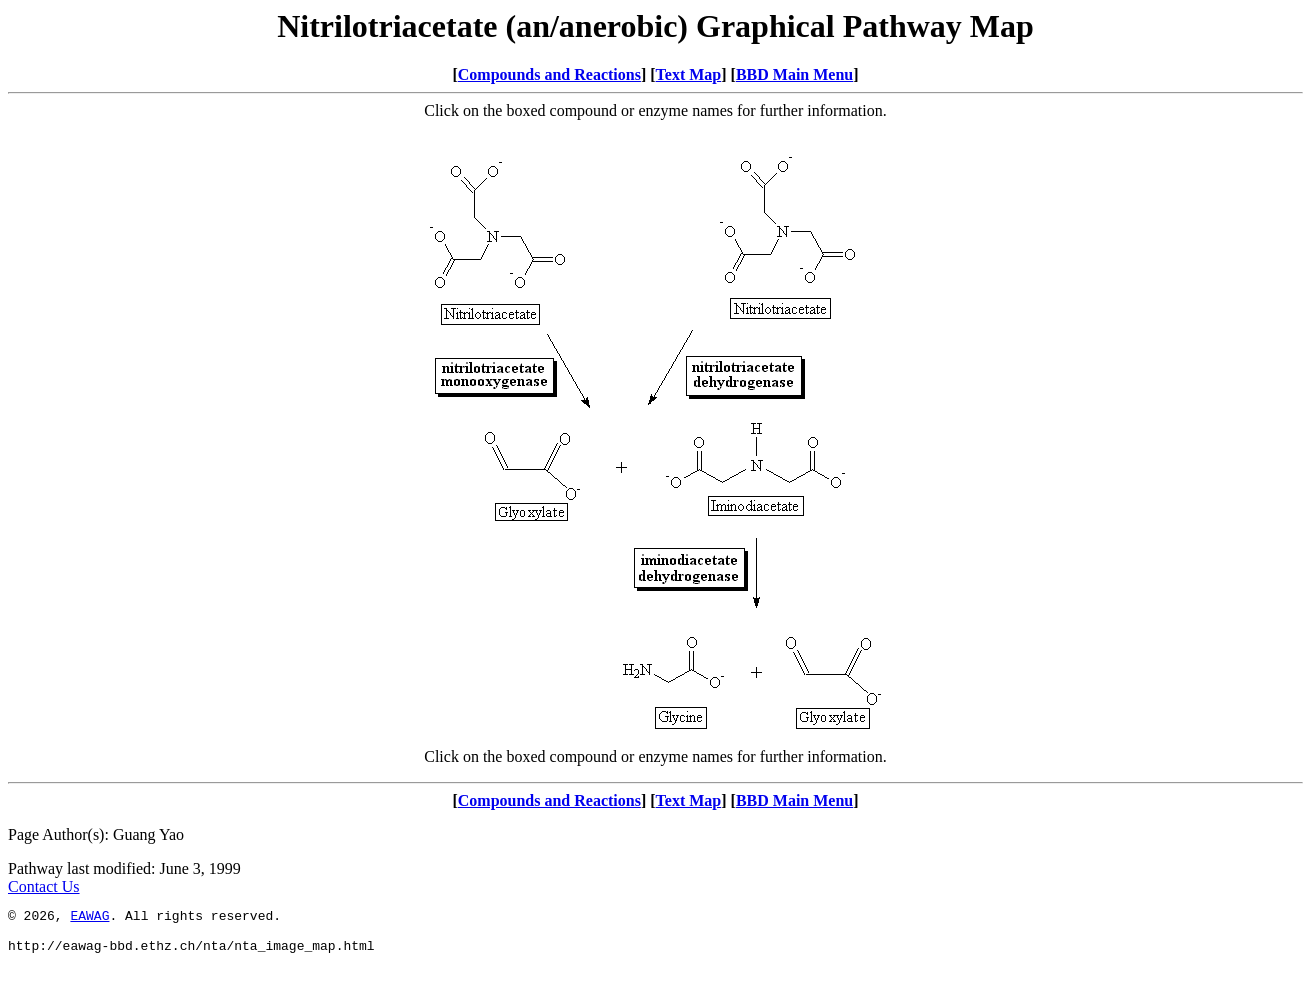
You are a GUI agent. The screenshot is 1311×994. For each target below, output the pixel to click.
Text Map (689, 74)
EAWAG (89, 918)
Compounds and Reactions (549, 74)
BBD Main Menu (794, 74)
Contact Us (44, 886)
